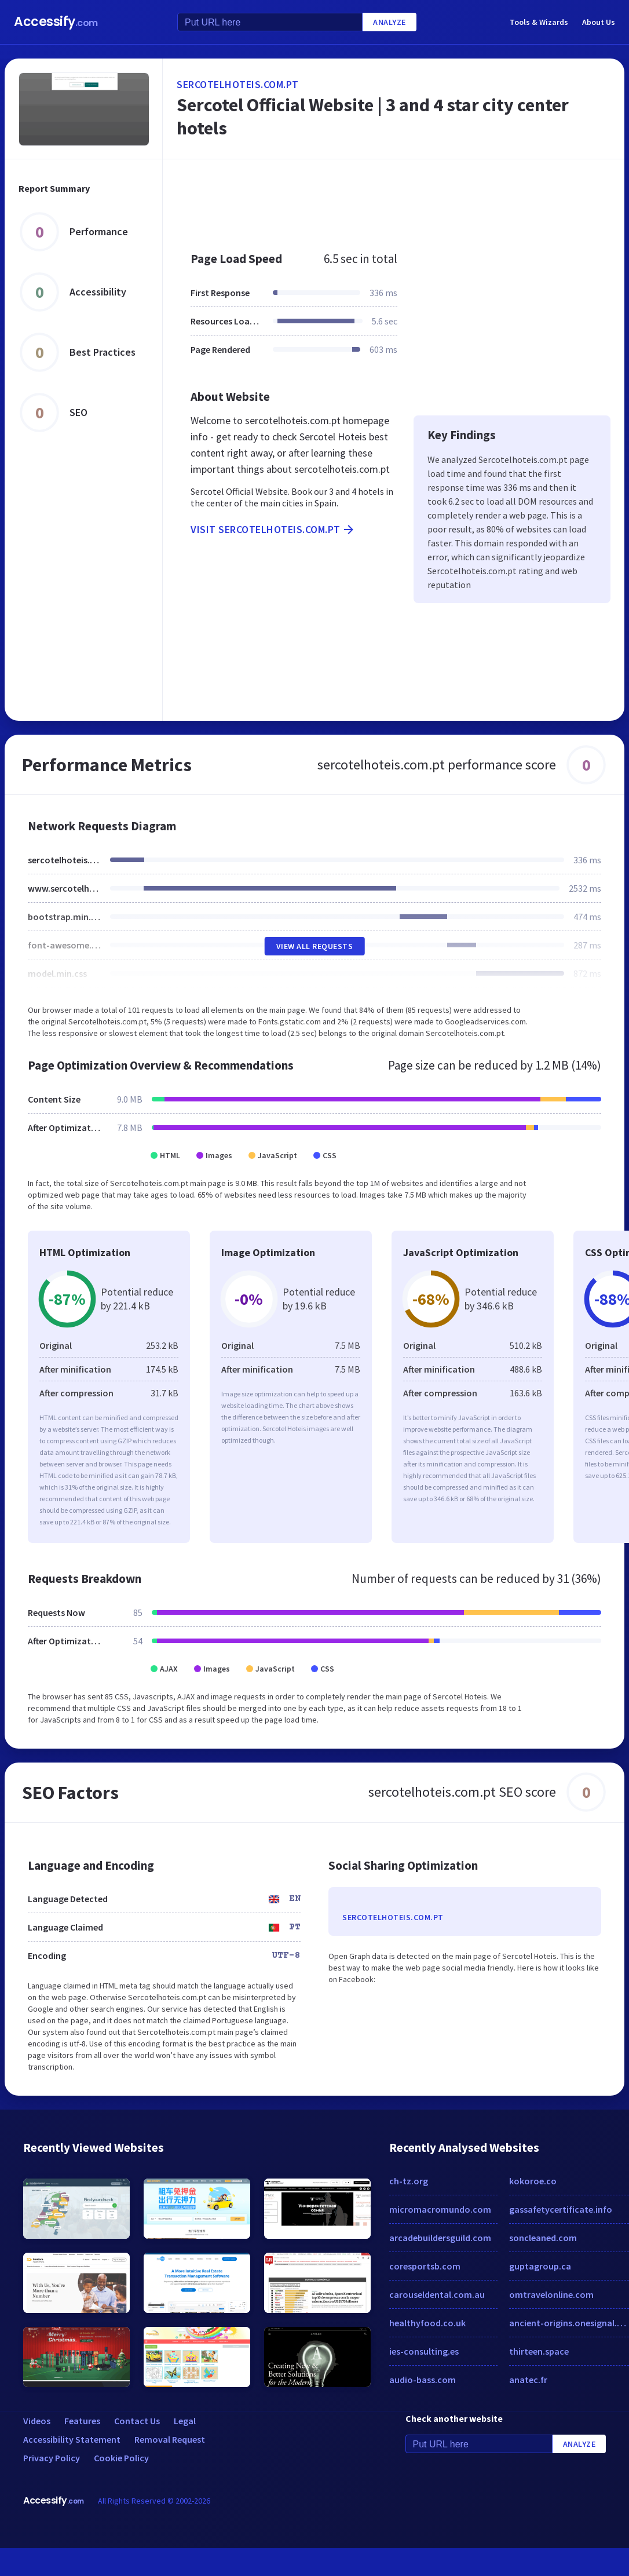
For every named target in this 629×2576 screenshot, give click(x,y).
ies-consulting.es (424, 2351)
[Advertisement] (376, 199)
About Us (598, 22)
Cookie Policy (121, 2458)
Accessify (56, 22)
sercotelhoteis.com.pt (238, 84)
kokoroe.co (533, 2181)
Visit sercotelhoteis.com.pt (273, 530)
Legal (185, 2421)
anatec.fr (528, 2379)
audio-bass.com (422, 2379)
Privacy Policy (51, 2458)
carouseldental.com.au (437, 2294)
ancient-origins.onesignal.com (569, 2323)
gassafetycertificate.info (560, 2209)
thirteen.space (539, 2351)
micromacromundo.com (440, 2209)
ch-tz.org (408, 2181)
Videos (36, 2421)
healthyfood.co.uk (427, 2323)
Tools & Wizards (539, 22)
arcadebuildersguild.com (440, 2237)
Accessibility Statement (71, 2439)
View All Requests (314, 946)
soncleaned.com (543, 2237)
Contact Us (137, 2421)
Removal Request (169, 2439)
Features (82, 2421)
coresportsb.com (424, 2266)
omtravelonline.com (551, 2294)
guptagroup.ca (540, 2266)
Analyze (389, 22)
